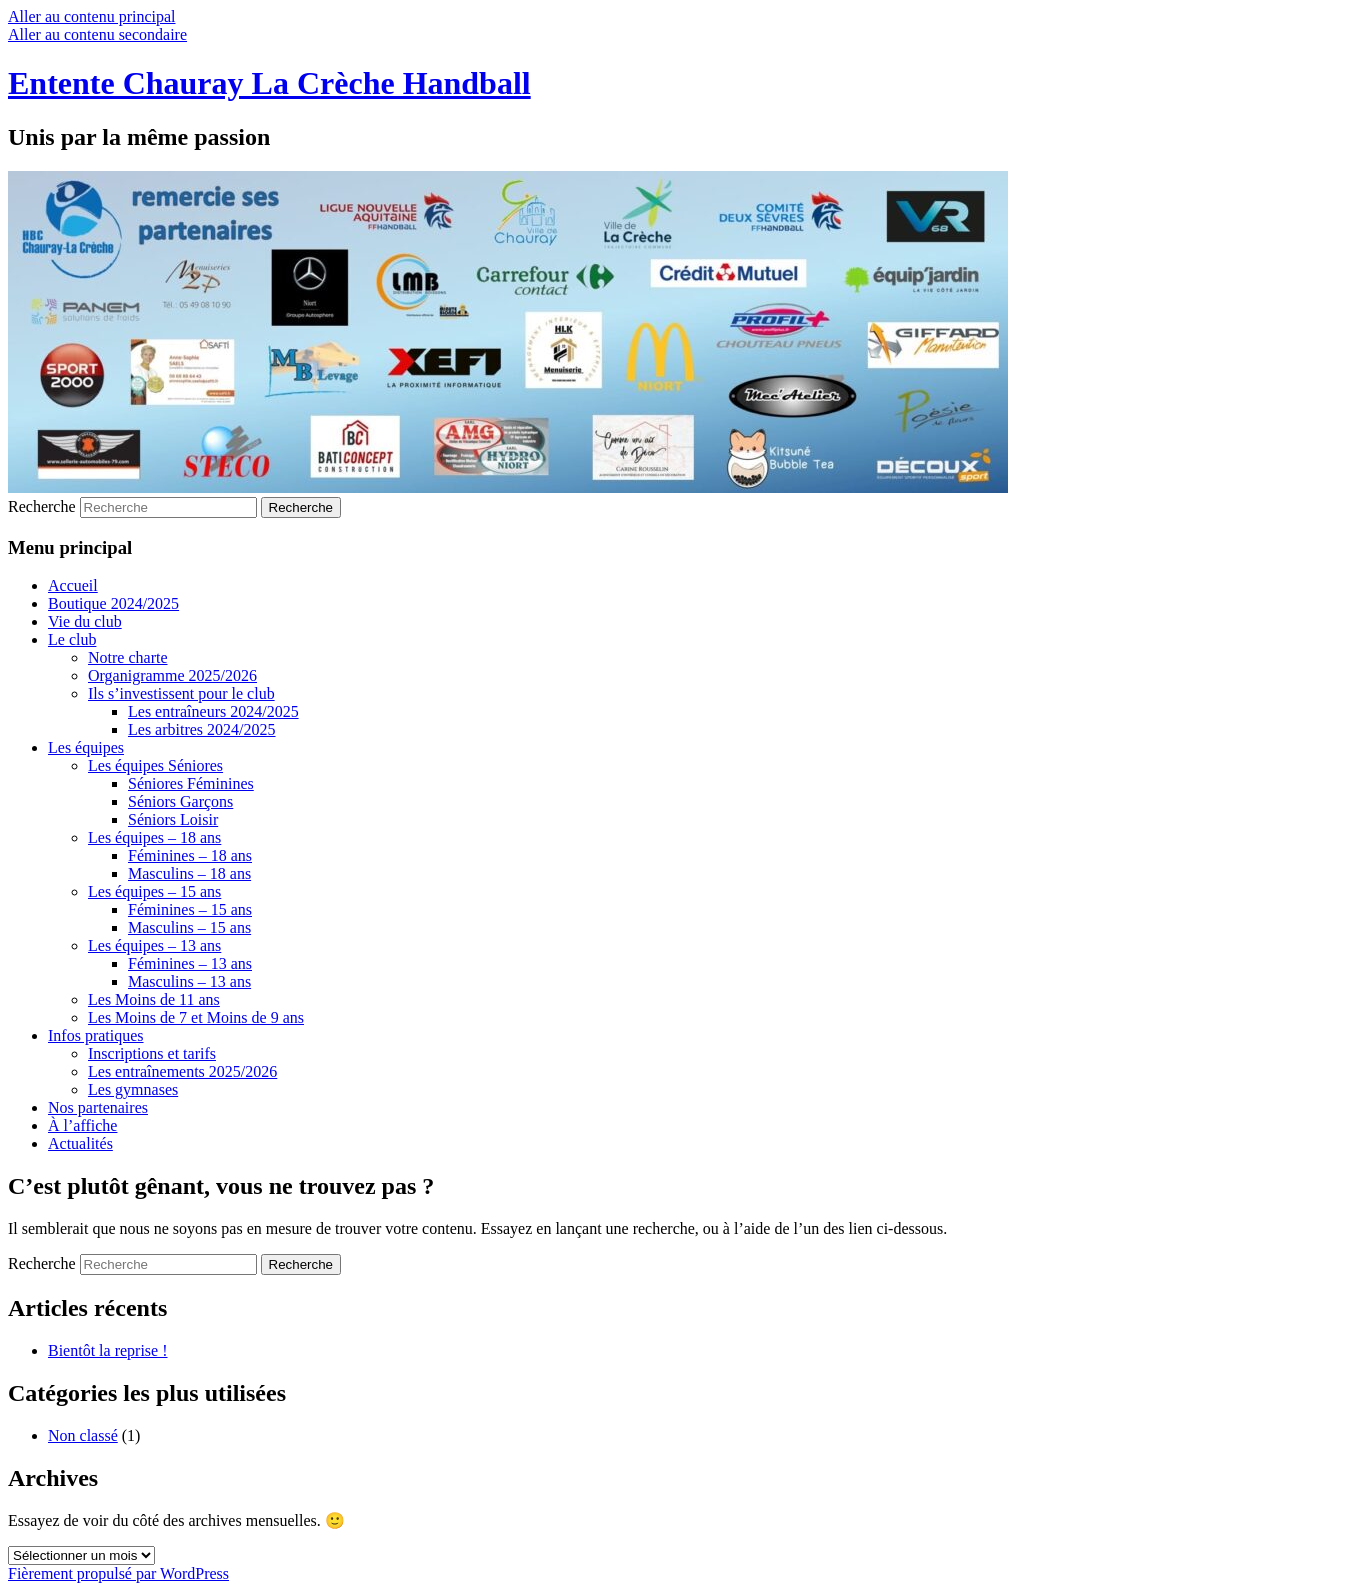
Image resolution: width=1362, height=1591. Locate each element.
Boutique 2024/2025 (113, 603)
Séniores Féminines (191, 783)
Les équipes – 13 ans (154, 945)
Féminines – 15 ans (190, 909)
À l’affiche (82, 1125)
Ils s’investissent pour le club (181, 693)
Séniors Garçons (180, 801)
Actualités (80, 1143)
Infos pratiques (96, 1035)
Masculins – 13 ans (189, 981)
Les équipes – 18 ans (154, 837)
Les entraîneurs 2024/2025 (213, 711)
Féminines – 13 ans (190, 963)
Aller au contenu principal (92, 16)
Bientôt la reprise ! (108, 1350)
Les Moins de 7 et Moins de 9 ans (196, 1017)
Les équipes (86, 747)
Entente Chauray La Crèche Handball (269, 83)
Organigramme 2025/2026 (172, 675)
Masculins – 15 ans (189, 927)
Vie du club (85, 621)
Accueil (73, 585)
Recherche (42, 506)
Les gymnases (133, 1089)
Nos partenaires (98, 1107)
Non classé (83, 1435)
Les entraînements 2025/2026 (182, 1071)
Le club (72, 639)
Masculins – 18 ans (189, 873)
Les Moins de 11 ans (154, 999)
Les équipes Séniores (155, 765)
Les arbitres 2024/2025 (202, 729)
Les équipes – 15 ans (154, 891)
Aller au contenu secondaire (97, 34)
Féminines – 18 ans (190, 855)
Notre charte (128, 657)
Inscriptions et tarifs (152, 1053)
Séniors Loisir (173, 819)
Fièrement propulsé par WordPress (118, 1573)
